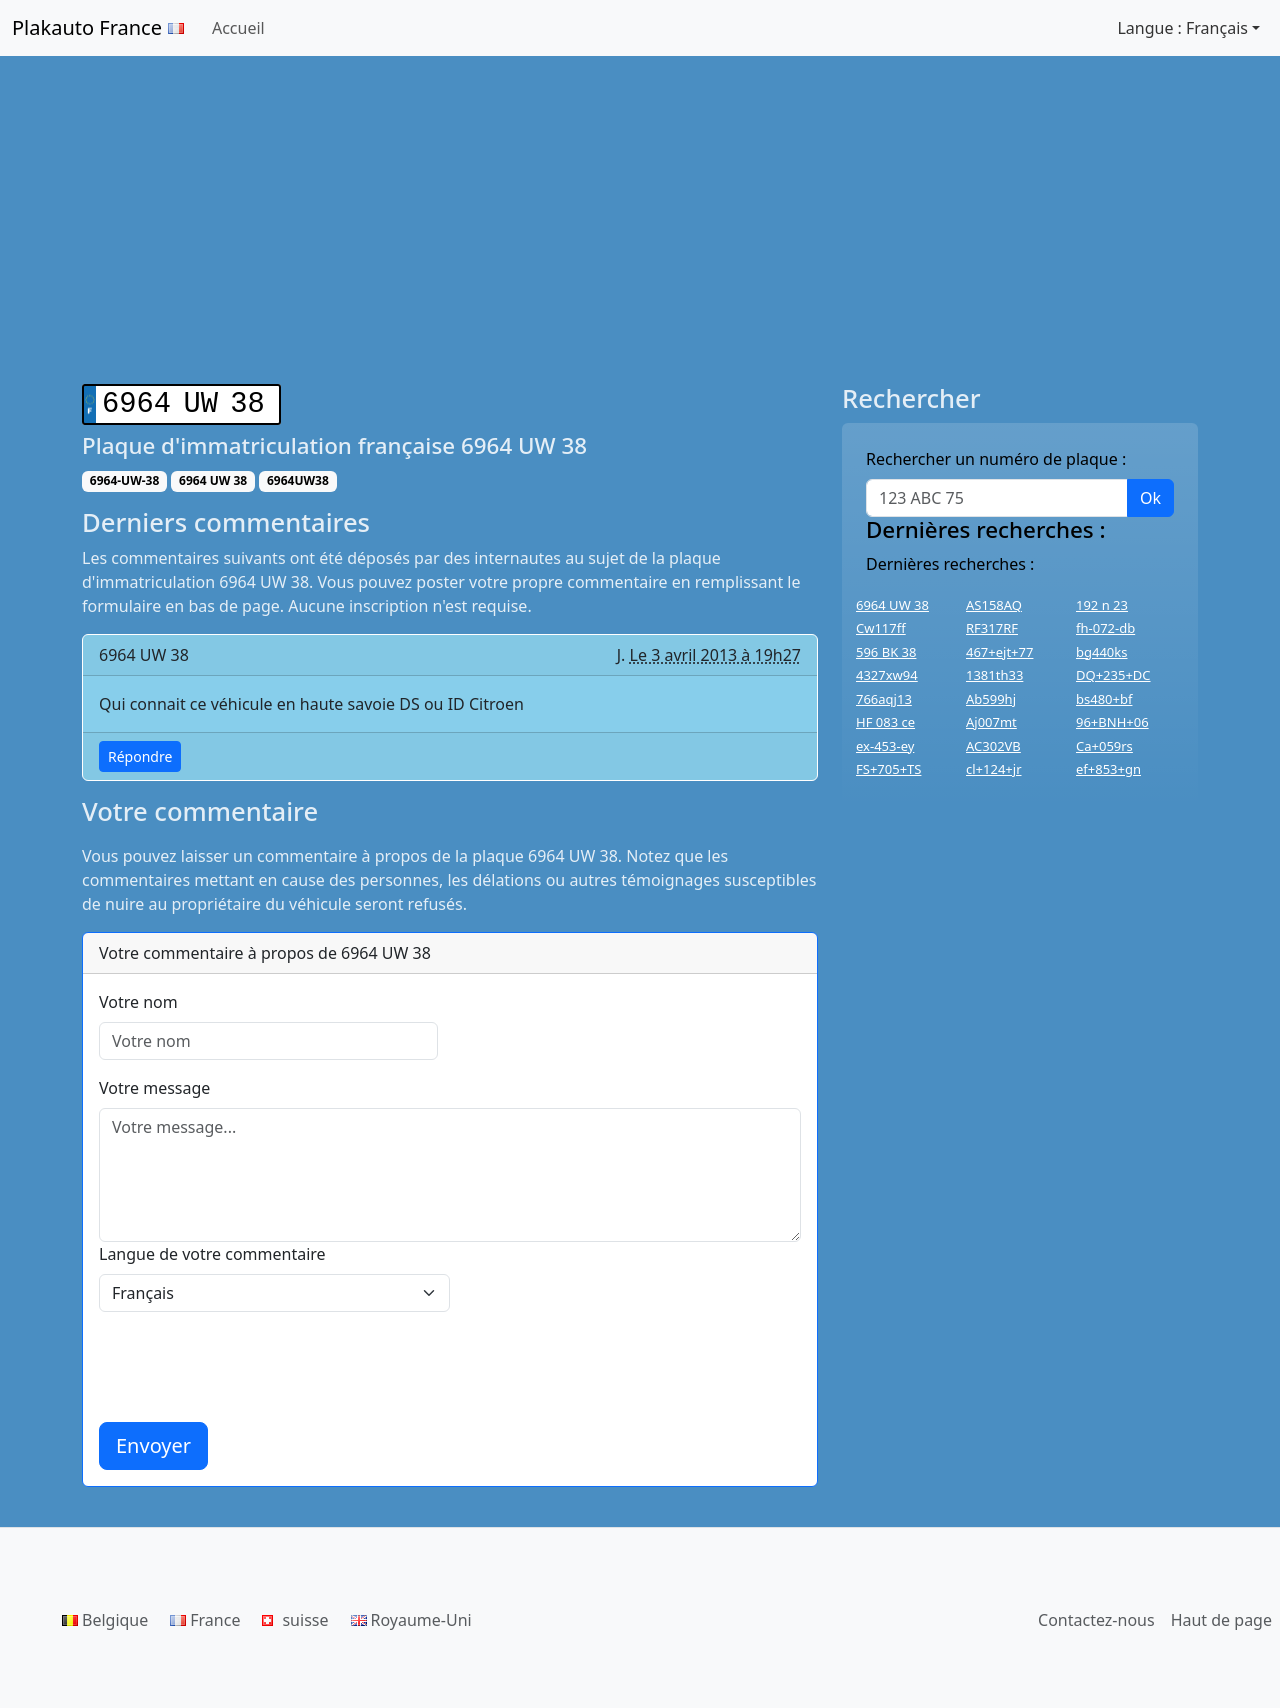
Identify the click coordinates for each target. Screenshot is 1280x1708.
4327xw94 (887, 675)
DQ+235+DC (1113, 675)
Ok (1150, 498)
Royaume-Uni (411, 1616)
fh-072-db (1105, 628)
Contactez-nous (1096, 1616)
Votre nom (138, 998)
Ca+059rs (1104, 746)
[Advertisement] (640, 220)
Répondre (140, 752)
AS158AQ (994, 605)
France (205, 1616)
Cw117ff (881, 628)
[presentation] (251, 1363)
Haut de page (1221, 1616)
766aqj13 (884, 699)
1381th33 (994, 675)
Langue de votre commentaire (212, 1250)
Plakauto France (98, 27)
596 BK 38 (886, 652)
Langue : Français (1182, 28)
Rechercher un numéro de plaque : (996, 459)
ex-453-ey (885, 746)
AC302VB (993, 746)
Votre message (154, 1084)
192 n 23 (1102, 605)
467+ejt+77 (999, 652)
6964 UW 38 (892, 605)
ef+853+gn (1108, 769)
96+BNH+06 (1112, 722)
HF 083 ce (885, 722)
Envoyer (153, 1441)
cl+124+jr (994, 769)
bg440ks (1101, 652)
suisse (295, 1616)
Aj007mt (991, 722)
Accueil (238, 28)
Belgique (105, 1616)
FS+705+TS (888, 769)
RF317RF (992, 628)
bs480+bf (1104, 699)
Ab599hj (991, 699)
